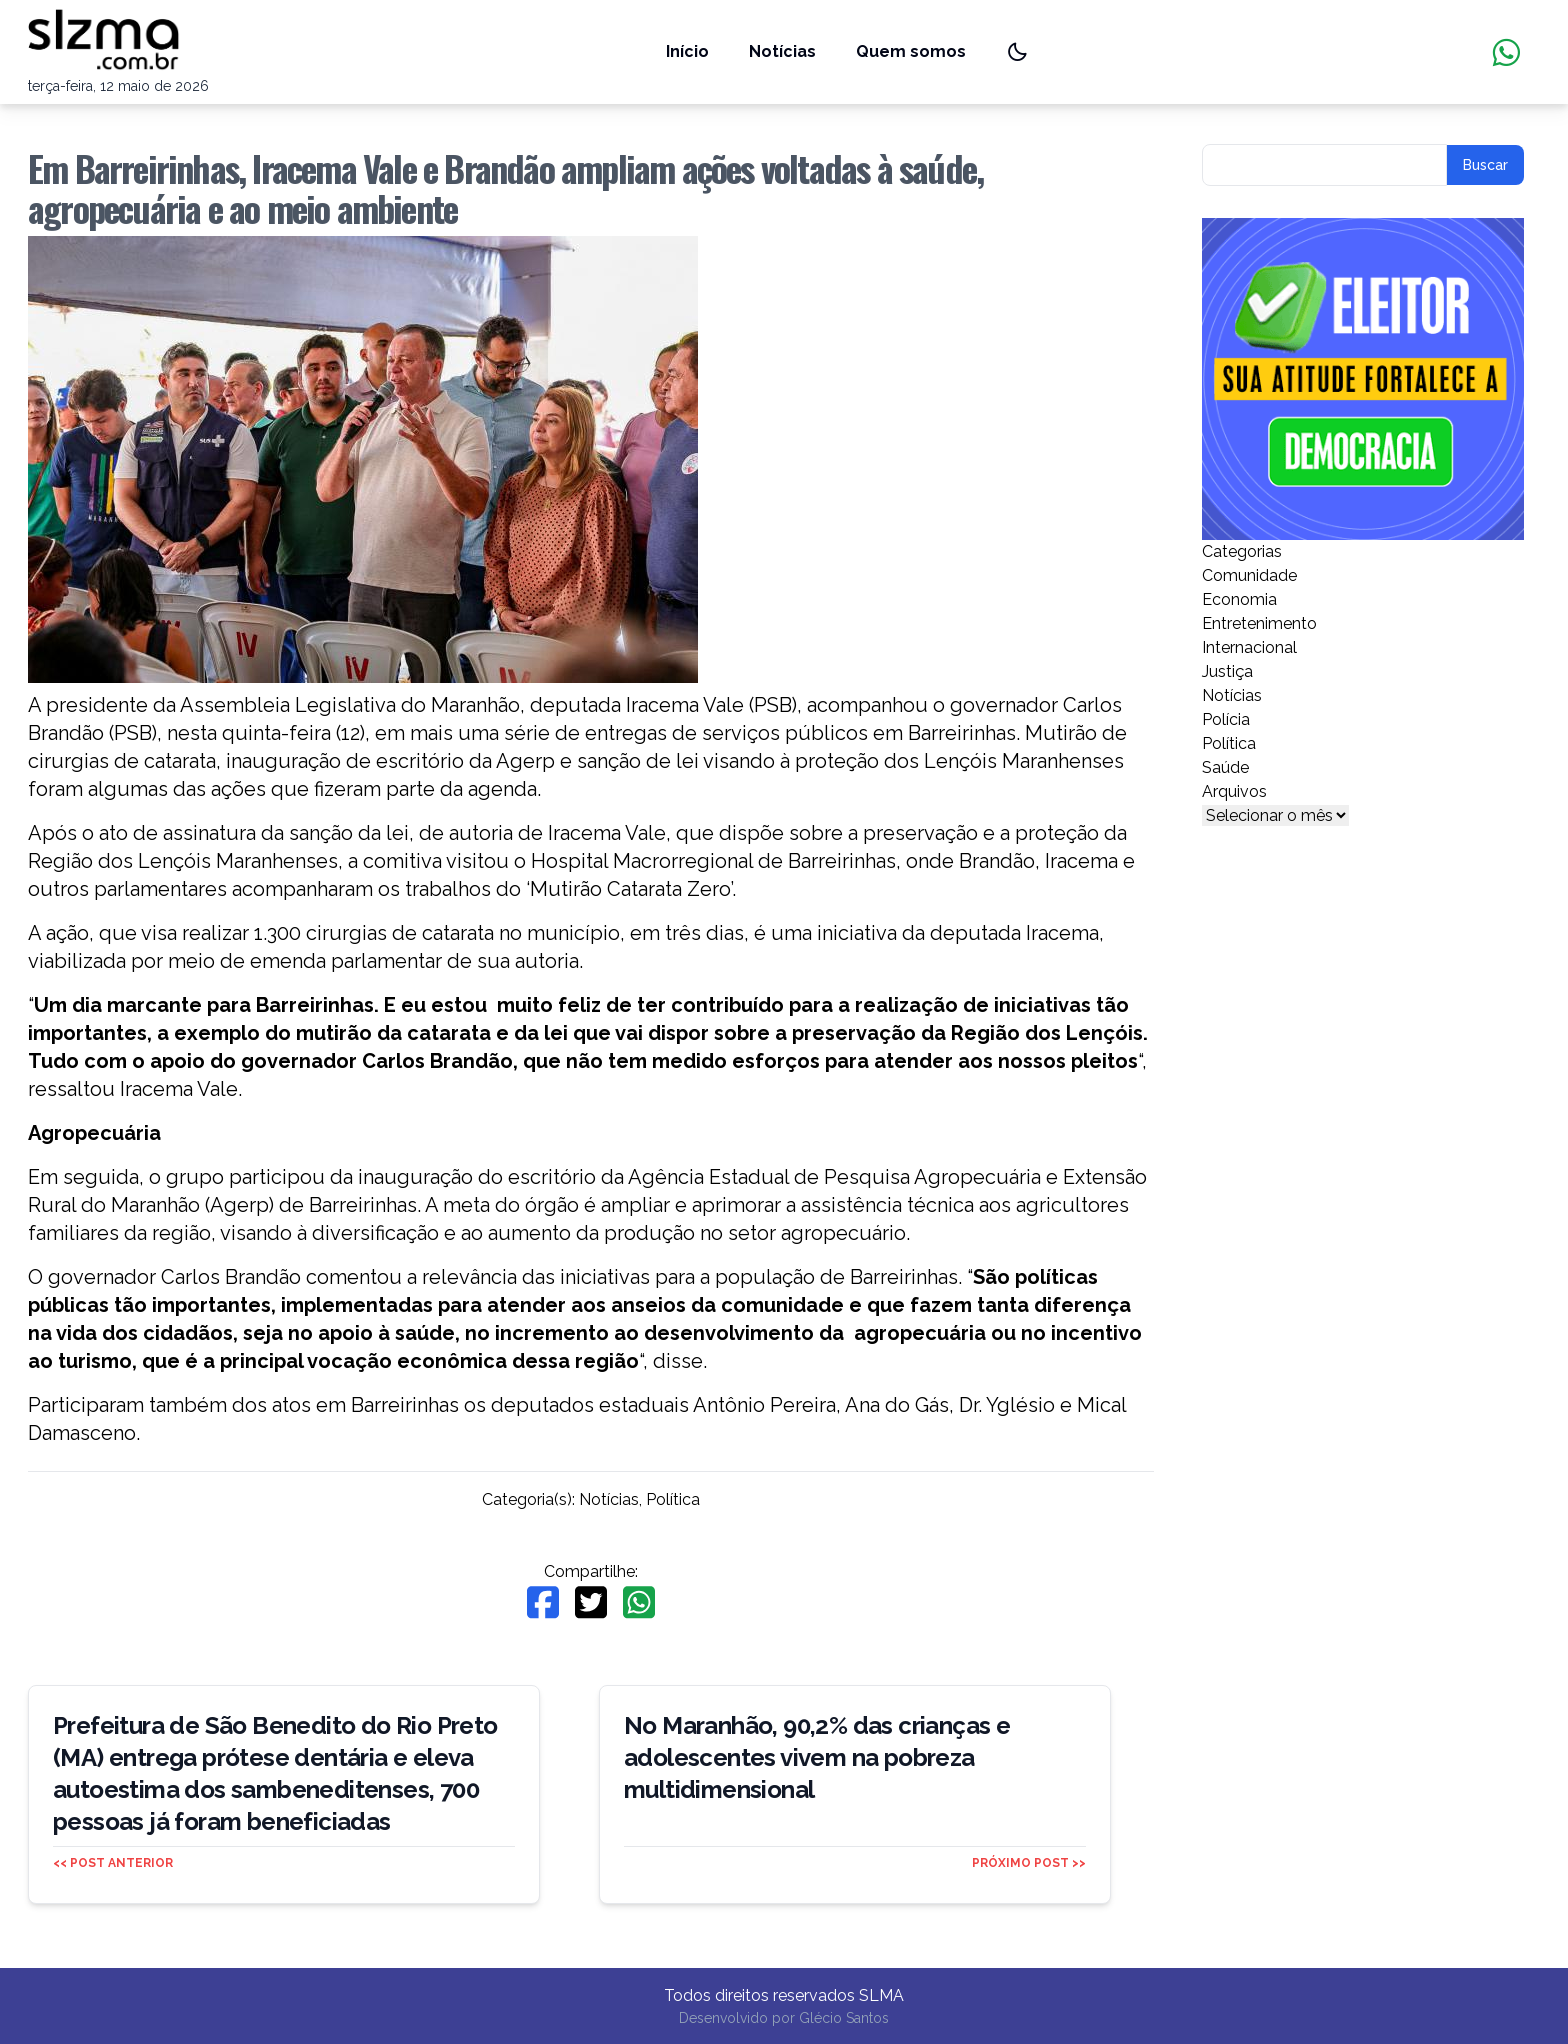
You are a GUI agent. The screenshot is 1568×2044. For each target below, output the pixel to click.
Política (673, 1499)
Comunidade (1249, 575)
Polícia (1226, 719)
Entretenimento (1259, 623)
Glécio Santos (844, 2018)
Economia (1239, 599)
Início (687, 51)
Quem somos (911, 51)
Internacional (1249, 647)
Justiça (1227, 671)
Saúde (1225, 767)
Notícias (782, 51)
